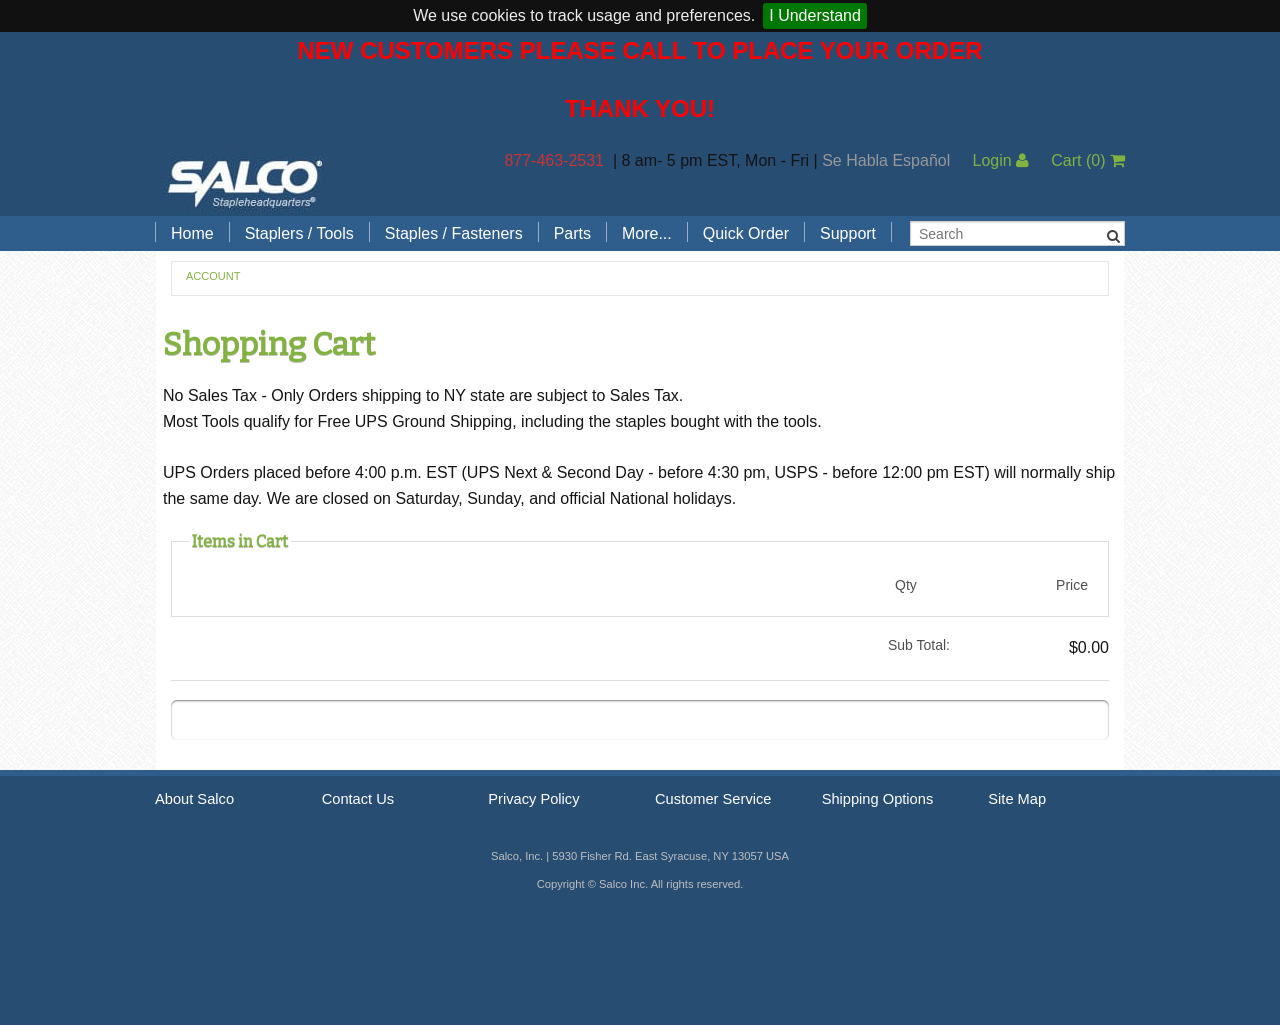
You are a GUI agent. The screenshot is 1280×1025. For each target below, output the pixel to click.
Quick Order (746, 233)
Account (213, 276)
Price (1072, 585)
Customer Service (713, 799)
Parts (572, 233)
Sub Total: (919, 645)
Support (848, 233)
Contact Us (358, 799)
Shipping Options (878, 799)
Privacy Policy (533, 799)
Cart (1088, 160)
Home (192, 233)
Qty (906, 585)
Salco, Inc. (245, 182)
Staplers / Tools (299, 233)
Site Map (1017, 799)
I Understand (815, 15)
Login (1000, 160)
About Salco (194, 799)
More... (647, 233)
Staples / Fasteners (454, 233)
